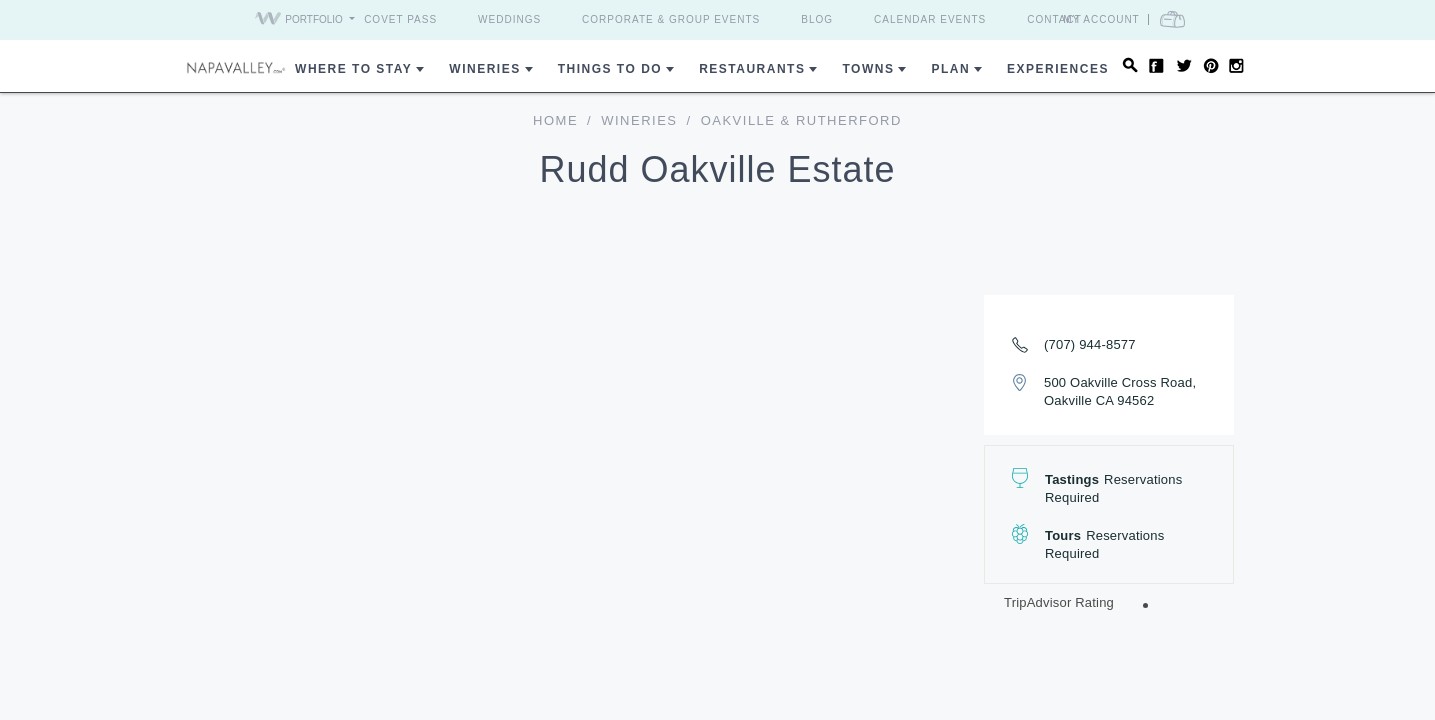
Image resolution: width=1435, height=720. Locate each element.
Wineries (484, 69)
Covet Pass (400, 19)
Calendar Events (930, 19)
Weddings (509, 19)
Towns (868, 69)
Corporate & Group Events (671, 19)
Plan (950, 69)
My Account (1138, 19)
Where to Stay (353, 69)
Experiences (1058, 69)
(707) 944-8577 (1090, 344)
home (555, 120)
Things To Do (610, 69)
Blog (817, 19)
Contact (1054, 19)
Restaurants (752, 69)
